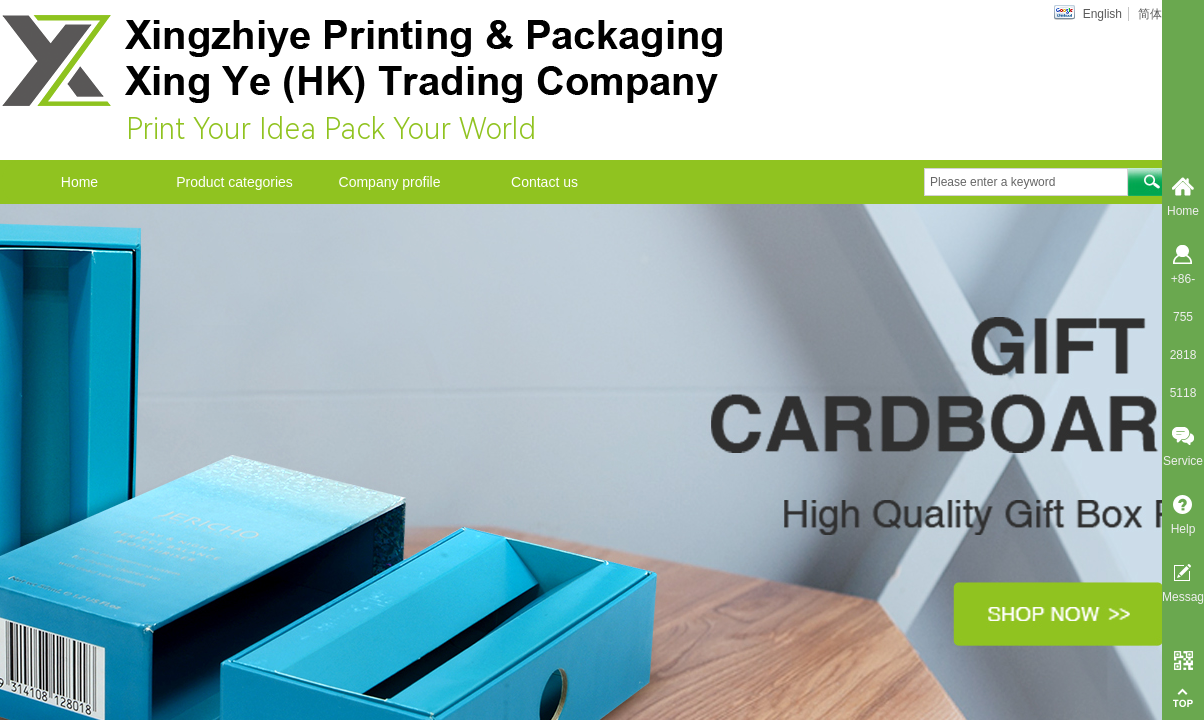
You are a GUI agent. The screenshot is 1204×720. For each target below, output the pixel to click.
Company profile (390, 182)
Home (79, 182)
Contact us (544, 182)
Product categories (234, 182)
